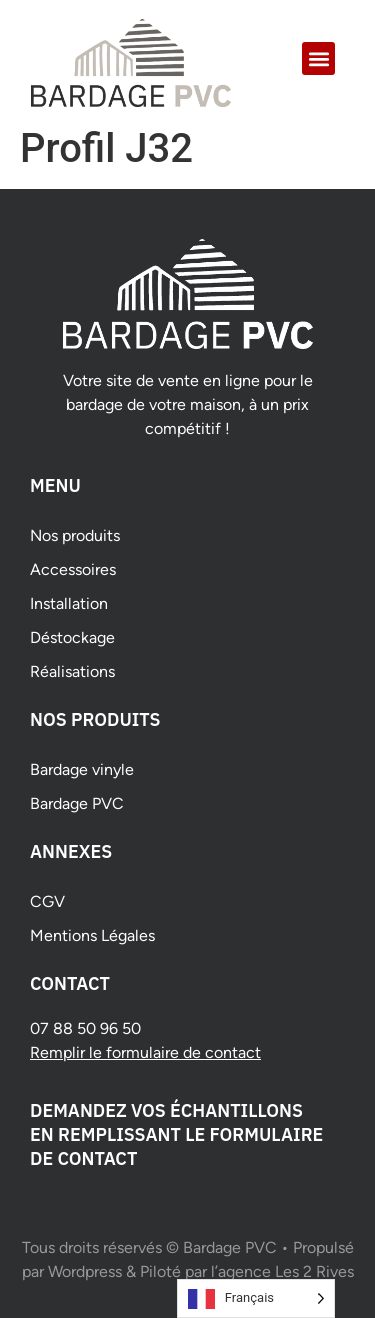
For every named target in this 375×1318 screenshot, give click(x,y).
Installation (69, 603)
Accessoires (73, 569)
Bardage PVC (77, 803)
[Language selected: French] (256, 1298)
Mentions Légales (92, 935)
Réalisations (72, 671)
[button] (318, 58)
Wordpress (85, 1271)
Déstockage (72, 637)
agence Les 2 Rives (286, 1271)
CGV (47, 901)
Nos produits (75, 535)
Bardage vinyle (82, 769)
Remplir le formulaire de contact (145, 1052)
